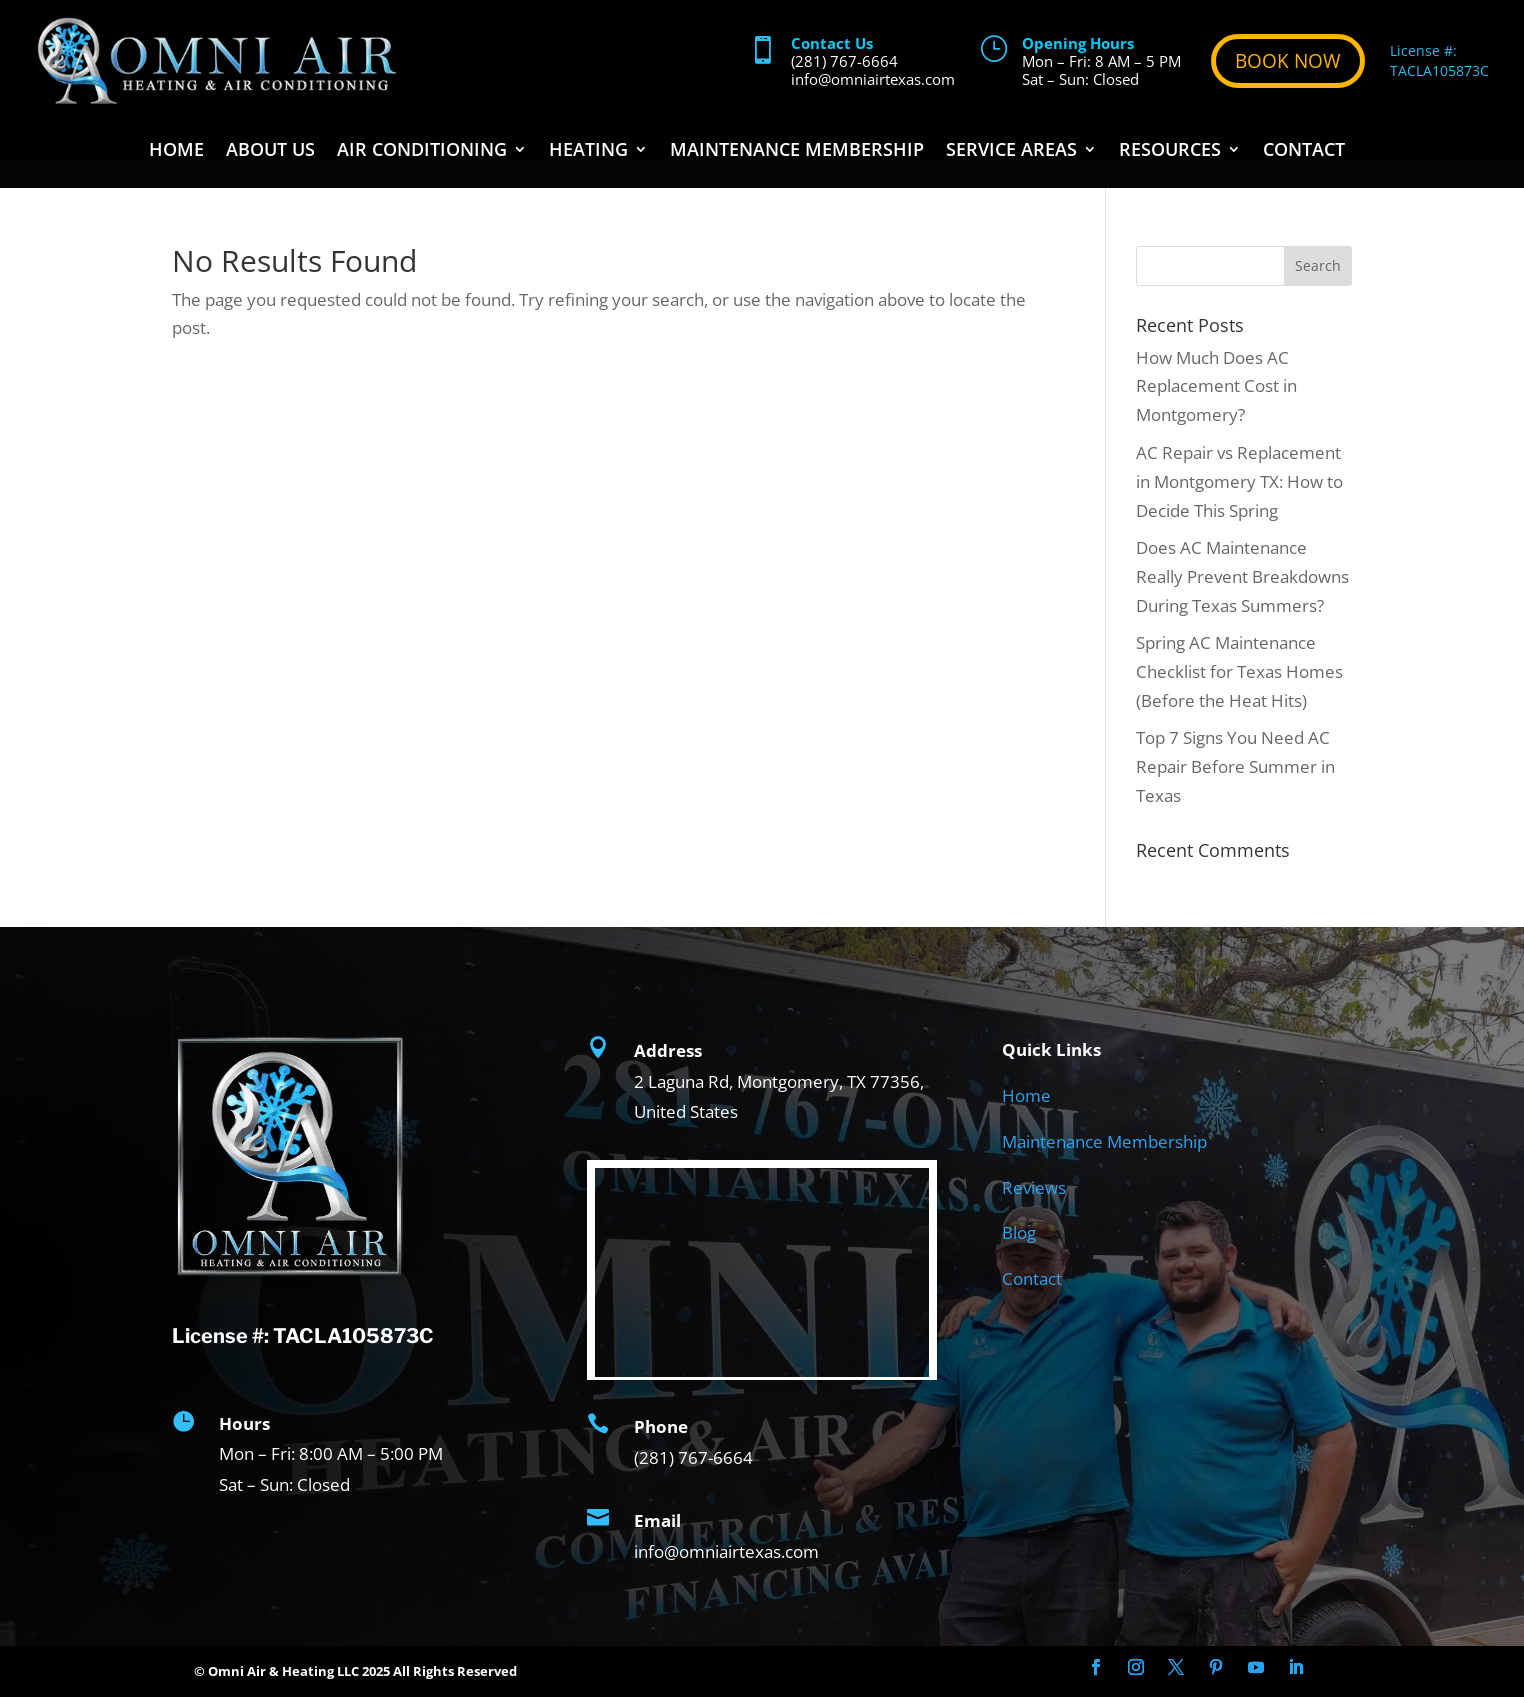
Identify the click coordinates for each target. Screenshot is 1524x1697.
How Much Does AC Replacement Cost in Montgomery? (1216, 386)
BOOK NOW (1288, 61)
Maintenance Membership (797, 151)
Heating (588, 151)
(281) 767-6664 (844, 61)
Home (176, 151)
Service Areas (1011, 151)
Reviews (1034, 1187)
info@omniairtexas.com (873, 79)
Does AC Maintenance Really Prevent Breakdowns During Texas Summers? (1242, 576)
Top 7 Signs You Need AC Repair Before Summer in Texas (1235, 766)
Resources (1170, 151)
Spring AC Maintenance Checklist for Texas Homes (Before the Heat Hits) (1239, 671)
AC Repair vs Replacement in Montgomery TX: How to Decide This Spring (1239, 481)
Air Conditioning (422, 151)
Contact (1304, 151)
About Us (270, 151)
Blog (1019, 1232)
